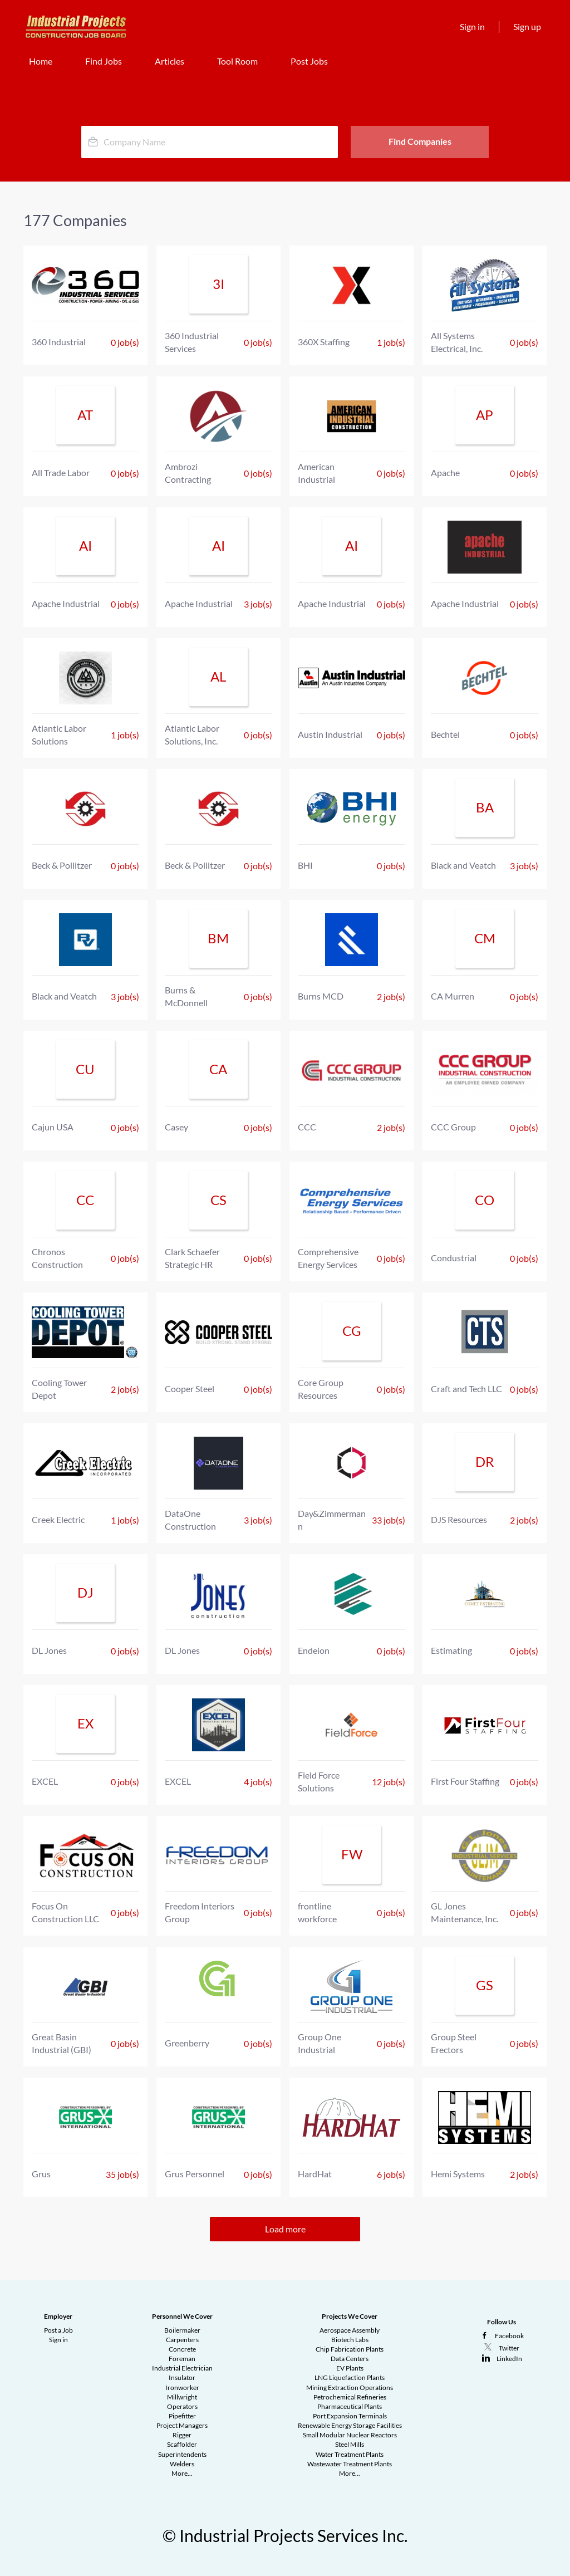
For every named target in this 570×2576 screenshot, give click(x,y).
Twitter (509, 2348)
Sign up (527, 26)
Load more (285, 2229)
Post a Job (58, 2330)
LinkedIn (509, 2358)
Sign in (472, 26)
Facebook (509, 2336)
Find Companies (420, 141)
